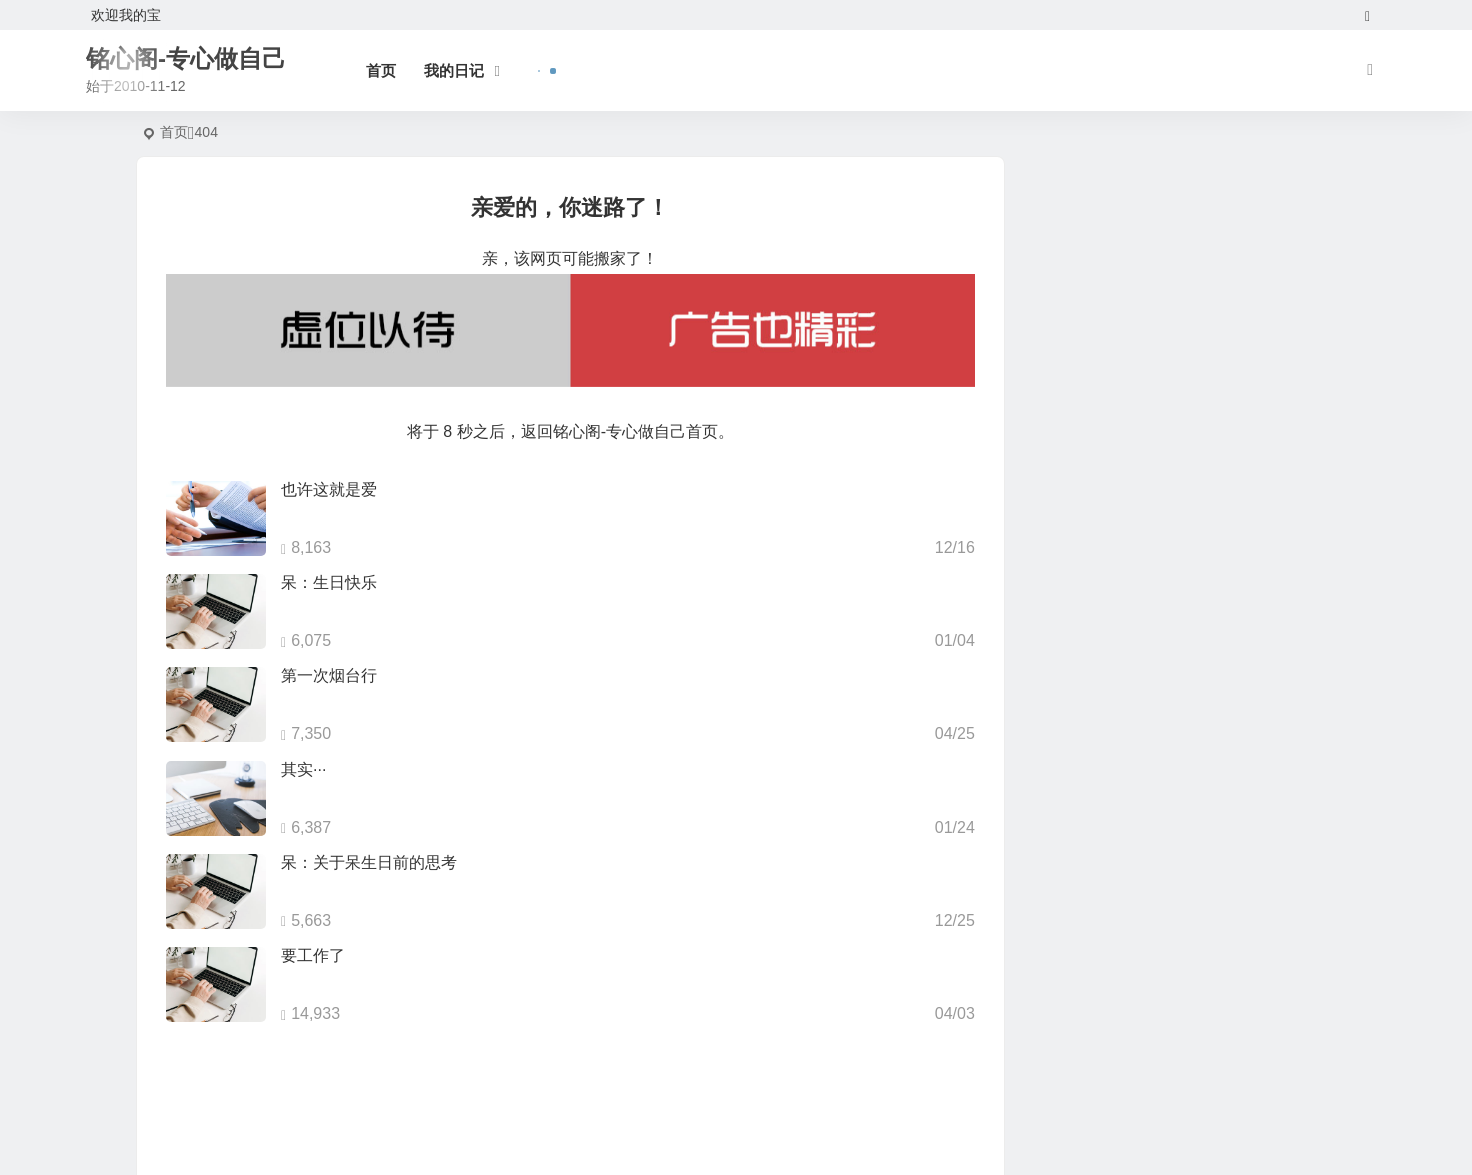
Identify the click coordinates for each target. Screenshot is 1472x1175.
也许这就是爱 (329, 489)
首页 (381, 70)
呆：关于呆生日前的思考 (369, 862)
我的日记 (454, 70)
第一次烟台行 (329, 675)
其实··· (303, 769)
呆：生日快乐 (329, 582)
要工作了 (313, 955)
